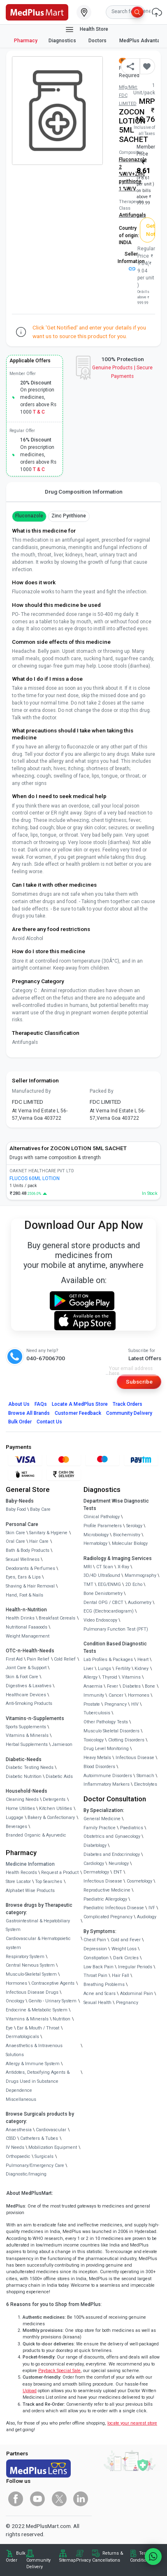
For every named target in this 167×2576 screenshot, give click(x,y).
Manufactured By (31, 1091)
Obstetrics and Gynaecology (112, 1836)
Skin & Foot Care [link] (22, 1676)
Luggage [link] (14, 1817)
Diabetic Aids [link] (59, 1776)
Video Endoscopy (100, 1620)
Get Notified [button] (150, 229)
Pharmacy (25, 40)
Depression (95, 1948)
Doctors (98, 40)
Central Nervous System (30, 1965)
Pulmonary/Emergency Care (35, 2165)
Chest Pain (95, 1939)
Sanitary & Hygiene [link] (48, 1532)
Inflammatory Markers (107, 1784)
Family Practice (100, 1827)
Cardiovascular (51, 2129)
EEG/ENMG (109, 1584)
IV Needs (15, 2147)
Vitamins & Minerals (27, 2019)
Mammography (140, 1575)
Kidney (141, 1668)
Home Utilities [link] (20, 1808)
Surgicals (44, 2156)
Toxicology (94, 1740)
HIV (135, 1704)
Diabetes (132, 1686)
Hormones (16, 1983)
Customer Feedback (78, 1413)
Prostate (92, 1704)
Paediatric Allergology (105, 1899)
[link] (37, 11)
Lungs (104, 1668)
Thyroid (109, 1677)
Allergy (90, 1677)
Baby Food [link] (16, 1509)
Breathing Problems (104, 1984)
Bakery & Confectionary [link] (51, 1817)
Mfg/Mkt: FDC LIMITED (128, 96)
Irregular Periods (135, 1967)
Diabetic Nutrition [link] (24, 1776)
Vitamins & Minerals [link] (27, 1735)
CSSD (11, 2138)
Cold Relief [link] (65, 1659)
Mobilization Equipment (52, 2147)
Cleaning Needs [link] (22, 1799)
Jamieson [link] (62, 1744)
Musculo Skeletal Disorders (111, 1731)
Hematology (95, 1543)
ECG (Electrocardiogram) (109, 1611)
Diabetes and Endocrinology (112, 1854)
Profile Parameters (103, 1525)
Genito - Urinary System (52, 2001)
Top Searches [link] (48, 1881)
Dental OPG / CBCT (103, 1602)
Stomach (145, 1775)
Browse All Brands (29, 1413)
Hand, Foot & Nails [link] (24, 1595)
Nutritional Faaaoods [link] (26, 1627)
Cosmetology (139, 1881)
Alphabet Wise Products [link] (30, 1890)
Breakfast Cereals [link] (57, 1618)
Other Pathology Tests (106, 1722)
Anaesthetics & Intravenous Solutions (34, 2050)
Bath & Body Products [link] (27, 1550)
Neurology (119, 1863)
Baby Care (40, 1509)
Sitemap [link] (67, 2560)
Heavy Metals (97, 1757)
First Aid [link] (14, 1659)
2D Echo (133, 1584)
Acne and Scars (100, 1993)
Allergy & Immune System (33, 2063)
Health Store (87, 29)
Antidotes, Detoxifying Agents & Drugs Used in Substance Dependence (38, 2081)
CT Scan (104, 1566)
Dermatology (96, 1872)
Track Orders (128, 1404)
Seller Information (131, 261)
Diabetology (95, 1845)
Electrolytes (145, 1784)
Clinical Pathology (102, 1516)
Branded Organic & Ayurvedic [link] (36, 1835)
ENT (118, 1872)
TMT (88, 1584)
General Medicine (102, 1818)
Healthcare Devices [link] (26, 1695)
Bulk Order (20, 1422)
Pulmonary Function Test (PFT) (116, 1629)
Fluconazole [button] (29, 516)
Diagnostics (63, 40)
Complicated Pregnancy (108, 1916)
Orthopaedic (18, 2156)
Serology (134, 1525)
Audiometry (139, 1602)
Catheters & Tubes (39, 2138)
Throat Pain (95, 1975)
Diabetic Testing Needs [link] (29, 1767)
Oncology (15, 2001)
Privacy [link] (83, 2560)
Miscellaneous (21, 2099)
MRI (88, 1566)
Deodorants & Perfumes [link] (30, 1568)
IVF (151, 1907)
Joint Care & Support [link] (26, 1667)
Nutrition (61, 2019)
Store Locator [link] (18, 1881)
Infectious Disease (135, 1757)
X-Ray (123, 1566)
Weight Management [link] (27, 1636)
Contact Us (49, 1422)
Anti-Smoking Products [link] (29, 1703)
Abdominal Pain (136, 1993)
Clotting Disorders (126, 1740)
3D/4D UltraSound (102, 1575)
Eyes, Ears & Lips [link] (23, 1577)
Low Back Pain (99, 1967)
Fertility (123, 1668)
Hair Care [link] (39, 1541)
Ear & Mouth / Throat (38, 2028)
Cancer (116, 1695)
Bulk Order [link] (16, 2556)
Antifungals (132, 215)
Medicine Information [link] (30, 1864)
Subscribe (139, 1381)
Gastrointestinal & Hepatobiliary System (38, 1925)
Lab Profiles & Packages (108, 1659)
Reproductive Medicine (107, 1890)
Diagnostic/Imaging (26, 2174)
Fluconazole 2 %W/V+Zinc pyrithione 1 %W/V (133, 174)
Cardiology (94, 1863)
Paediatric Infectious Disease (114, 1907)
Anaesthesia (19, 2129)
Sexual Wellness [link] (22, 1559)
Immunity (94, 1695)
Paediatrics (131, 1827)
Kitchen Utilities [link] (55, 1808)
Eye (9, 2028)
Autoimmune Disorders (108, 1775)
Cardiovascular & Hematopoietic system (38, 1943)
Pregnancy (115, 1704)
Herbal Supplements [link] (27, 1744)
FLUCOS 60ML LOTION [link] (34, 1178)
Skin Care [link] (15, 1532)
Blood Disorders (99, 1766)
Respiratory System (25, 1956)
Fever (112, 1686)
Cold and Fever (126, 1939)
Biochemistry (126, 1534)
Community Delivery (129, 1413)
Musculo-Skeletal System (31, 1974)
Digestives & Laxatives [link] (28, 1685)
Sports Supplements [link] (26, 1727)
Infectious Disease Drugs (32, 1992)
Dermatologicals (22, 2036)
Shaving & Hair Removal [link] (30, 1586)
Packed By (102, 1091)
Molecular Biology (130, 1543)
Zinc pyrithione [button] (68, 516)
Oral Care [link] (15, 1541)
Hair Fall (120, 1975)
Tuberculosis (97, 1713)
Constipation (96, 1958)
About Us (19, 1404)
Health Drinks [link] (20, 1618)
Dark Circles (126, 1958)
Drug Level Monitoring (106, 1748)
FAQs (41, 1404)
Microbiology (96, 1534)
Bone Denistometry (103, 1593)
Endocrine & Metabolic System (36, 2010)
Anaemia (93, 1686)
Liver (88, 1668)
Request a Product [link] (60, 1872)
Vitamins (131, 1677)
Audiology (146, 1916)
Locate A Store (80, 1404)
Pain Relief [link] (38, 1659)
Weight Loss (124, 1948)
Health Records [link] (21, 1872)
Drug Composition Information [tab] (84, 491)
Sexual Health (97, 2002)
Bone (150, 1686)
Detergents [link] (54, 1799)
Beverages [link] (16, 1826)
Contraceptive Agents (52, 1983)
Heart (142, 1659)
